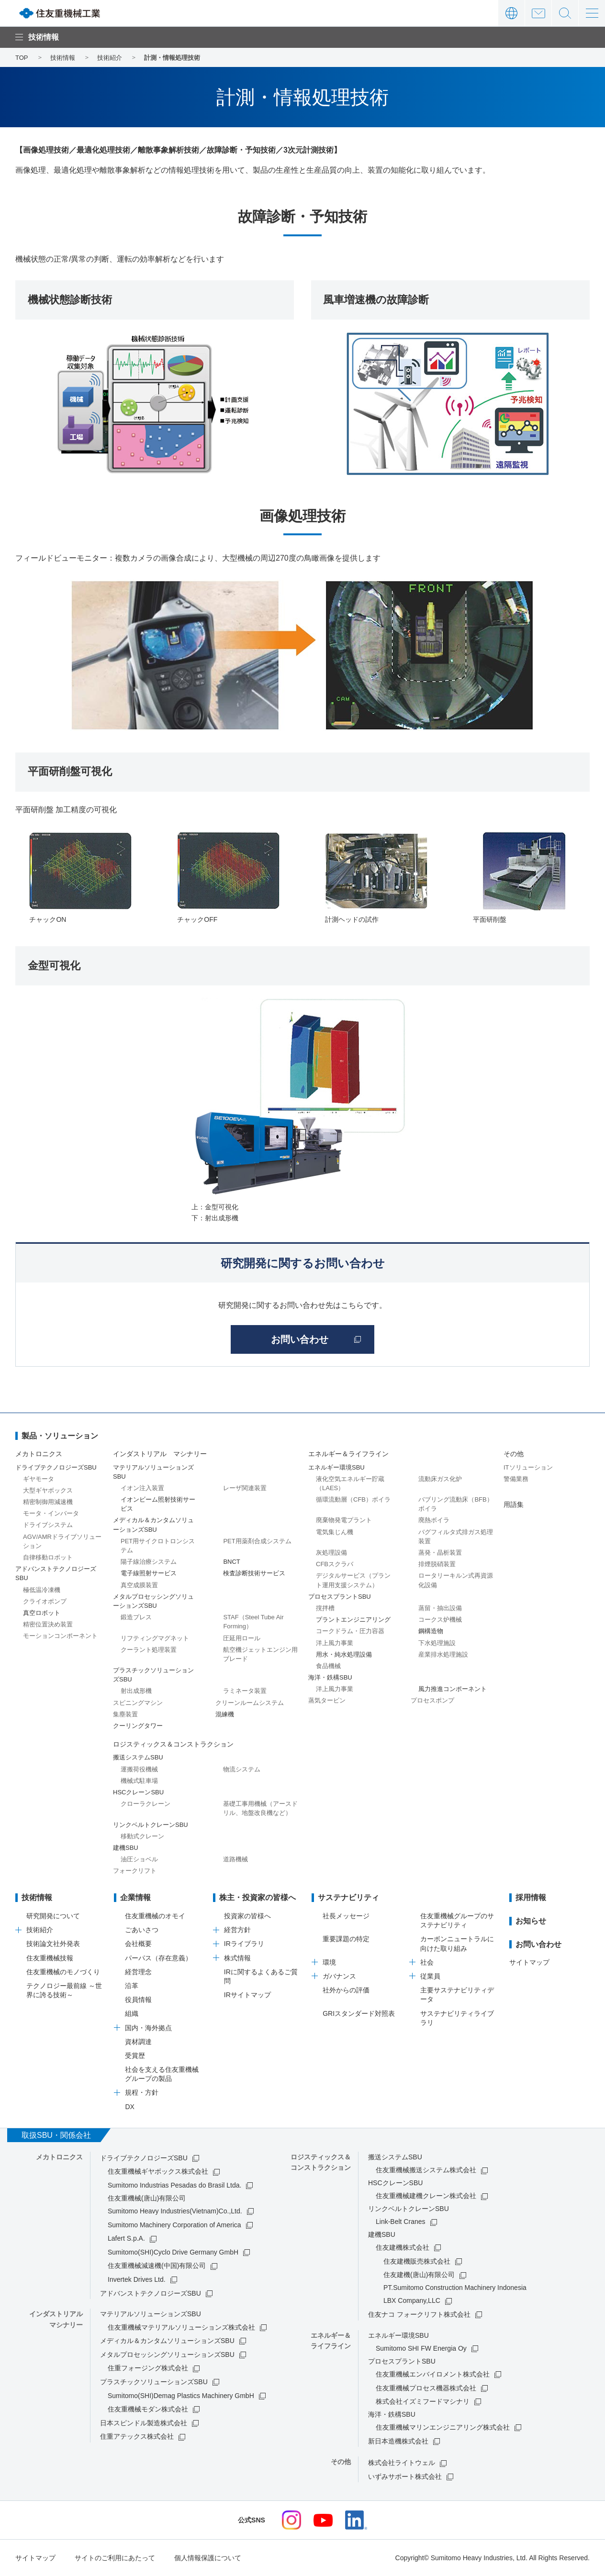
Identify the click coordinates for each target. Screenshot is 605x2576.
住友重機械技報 (49, 1958)
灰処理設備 (331, 1552)
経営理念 (138, 1972)
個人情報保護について (207, 2558)
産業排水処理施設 (443, 1654)
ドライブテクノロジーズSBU (144, 2158)
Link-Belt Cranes (401, 2221)
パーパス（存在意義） (158, 1958)
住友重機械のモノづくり (63, 1972)
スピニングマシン (138, 1702)
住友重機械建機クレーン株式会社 (426, 2196)
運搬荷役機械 (139, 1769)
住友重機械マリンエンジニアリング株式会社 (443, 2427)
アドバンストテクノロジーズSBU (150, 2293)
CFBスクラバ (334, 1564)
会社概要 (138, 1943)
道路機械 (235, 1859)
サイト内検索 (565, 13)
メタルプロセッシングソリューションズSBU (167, 2354)
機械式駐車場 (139, 1780)
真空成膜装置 (139, 1585)
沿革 (131, 1986)
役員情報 (138, 1999)
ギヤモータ (38, 1478)
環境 (329, 1962)
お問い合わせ (538, 13)
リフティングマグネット (155, 1638)
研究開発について (53, 1916)
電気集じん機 (334, 1532)
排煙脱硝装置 (437, 1564)
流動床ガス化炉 (440, 1478)
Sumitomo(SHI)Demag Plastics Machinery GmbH (181, 2395)
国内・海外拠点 (148, 2028)
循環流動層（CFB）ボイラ (353, 1499)
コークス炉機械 (440, 1619)
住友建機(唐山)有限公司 (419, 2274)
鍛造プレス (136, 1617)
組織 (131, 2013)
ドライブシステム (48, 1524)
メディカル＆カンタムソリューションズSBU (167, 2340)
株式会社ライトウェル (401, 2462)
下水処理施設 (437, 1643)
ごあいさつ (141, 1930)
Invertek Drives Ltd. (137, 2279)
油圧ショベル (139, 1859)
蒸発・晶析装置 (440, 1552)
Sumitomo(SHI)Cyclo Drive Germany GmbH (173, 2252)
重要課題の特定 (346, 1939)
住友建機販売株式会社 (416, 2261)
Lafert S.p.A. (126, 2238)
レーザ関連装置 (245, 1488)
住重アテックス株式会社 (137, 2436)
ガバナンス (339, 1976)
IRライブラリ (244, 1943)
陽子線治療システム (149, 1561)
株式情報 (237, 1958)
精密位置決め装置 (48, 1624)
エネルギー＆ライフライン (348, 1454)
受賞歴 (135, 2055)
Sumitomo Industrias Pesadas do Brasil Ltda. (174, 2185)
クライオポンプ (45, 1601)
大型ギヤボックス (48, 1490)
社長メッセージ (346, 1916)
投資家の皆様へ (247, 1916)
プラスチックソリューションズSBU (154, 2382)
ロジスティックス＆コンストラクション (173, 1744)
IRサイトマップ (247, 1995)
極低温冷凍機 (41, 1589)
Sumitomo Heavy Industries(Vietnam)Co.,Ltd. (175, 2211)
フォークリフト (135, 1870)
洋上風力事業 (334, 1643)
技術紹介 (39, 1930)
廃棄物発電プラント (344, 1520)
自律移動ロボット (48, 1557)
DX (129, 2107)
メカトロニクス (38, 1454)
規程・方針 (141, 2092)
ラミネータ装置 (245, 1690)
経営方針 (237, 1930)
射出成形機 (136, 1690)
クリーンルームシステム (249, 1702)
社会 (427, 1962)
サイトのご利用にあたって (115, 2558)
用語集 (514, 1504)
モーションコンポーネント (60, 1635)
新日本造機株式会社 (398, 2441)
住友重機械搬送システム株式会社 (426, 2170)
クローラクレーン (145, 1803)
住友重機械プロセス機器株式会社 (426, 2388)
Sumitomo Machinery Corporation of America (174, 2225)
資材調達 (138, 2041)
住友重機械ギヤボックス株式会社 (158, 2171)
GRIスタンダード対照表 (359, 2013)
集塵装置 (125, 1714)
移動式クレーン (142, 1836)
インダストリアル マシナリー (160, 1454)
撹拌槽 (325, 1608)
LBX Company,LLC (411, 2300)
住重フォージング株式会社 (148, 2368)
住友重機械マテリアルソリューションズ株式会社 (181, 2327)
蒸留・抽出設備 (440, 1608)
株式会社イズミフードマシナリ (423, 2401)
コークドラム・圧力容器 (350, 1631)
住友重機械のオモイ (155, 1916)
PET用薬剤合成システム (257, 1541)
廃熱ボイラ (433, 1520)
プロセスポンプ (432, 1700)
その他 (514, 1454)
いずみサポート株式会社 (405, 2476)
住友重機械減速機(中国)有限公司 (157, 2265)
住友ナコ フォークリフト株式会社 (419, 2314)
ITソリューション (528, 1467)
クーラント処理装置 (149, 1649)
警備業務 (516, 1478)
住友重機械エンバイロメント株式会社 (433, 2374)
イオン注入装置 (142, 1488)
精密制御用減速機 (48, 1501)
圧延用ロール (241, 1638)
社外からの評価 (346, 1990)
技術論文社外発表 (53, 1943)
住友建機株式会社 (402, 2247)
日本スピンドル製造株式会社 (143, 2423)
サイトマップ (529, 1962)
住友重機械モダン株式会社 (148, 2409)
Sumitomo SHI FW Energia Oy (421, 2348)
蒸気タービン (327, 1700)
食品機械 (328, 1665)
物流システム (241, 1769)
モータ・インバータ (51, 1513)
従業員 (430, 1976)
